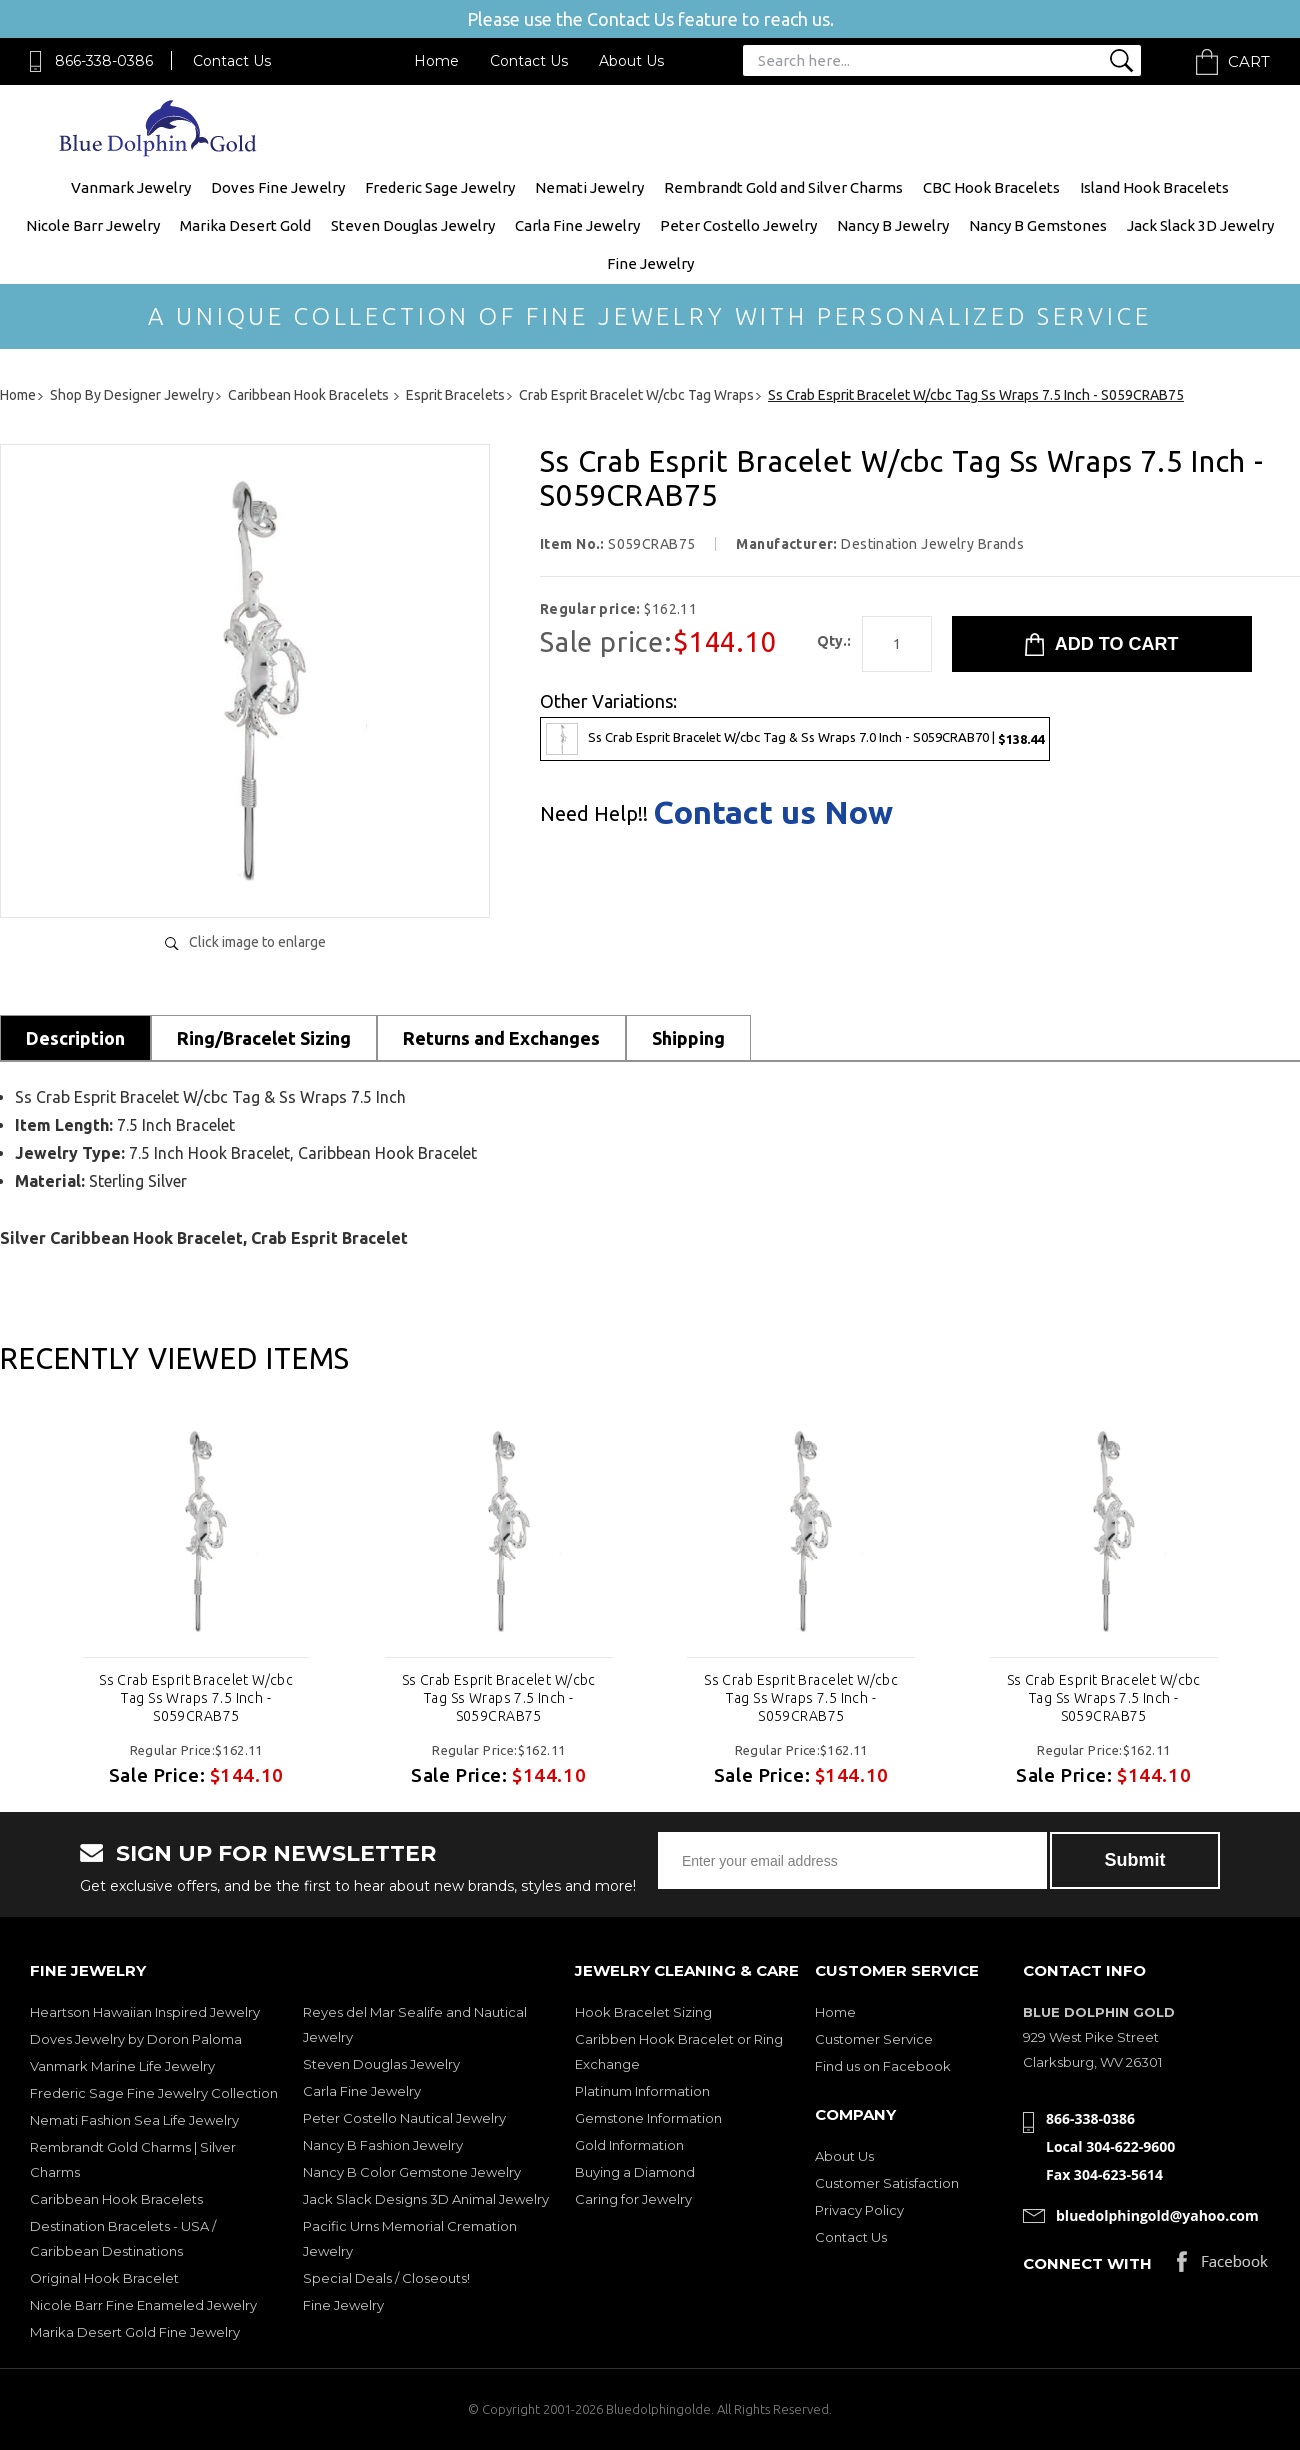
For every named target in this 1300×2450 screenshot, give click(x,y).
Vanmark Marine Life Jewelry (122, 2066)
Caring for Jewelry (633, 2199)
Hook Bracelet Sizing (643, 2012)
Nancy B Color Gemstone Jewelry (412, 2172)
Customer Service (874, 2039)
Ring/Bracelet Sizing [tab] (264, 1038)
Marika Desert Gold (245, 225)
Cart (1249, 61)
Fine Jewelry (650, 263)
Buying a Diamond (635, 2172)
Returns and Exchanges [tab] (501, 1038)
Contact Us (232, 61)
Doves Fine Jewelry (278, 187)
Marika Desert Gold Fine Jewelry (135, 2332)
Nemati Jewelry (589, 187)
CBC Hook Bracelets (991, 187)
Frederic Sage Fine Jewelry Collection (154, 2093)
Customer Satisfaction (887, 2183)
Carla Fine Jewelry (577, 225)
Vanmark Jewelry (131, 187)
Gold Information (629, 2145)
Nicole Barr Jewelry (93, 225)
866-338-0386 (104, 61)
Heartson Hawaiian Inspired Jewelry (145, 2012)
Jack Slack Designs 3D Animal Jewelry (426, 2199)
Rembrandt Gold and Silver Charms (783, 187)
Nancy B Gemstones (1038, 225)
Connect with (1087, 2263)
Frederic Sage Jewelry (440, 187)
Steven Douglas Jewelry (413, 225)
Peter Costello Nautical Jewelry (404, 2118)
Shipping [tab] (688, 1038)
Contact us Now (773, 812)
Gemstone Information (648, 2118)
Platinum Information (642, 2091)
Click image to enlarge (257, 942)
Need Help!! (594, 814)
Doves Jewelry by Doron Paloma (136, 2039)
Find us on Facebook (883, 2066)
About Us (631, 61)
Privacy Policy (859, 2210)
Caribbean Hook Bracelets (116, 2199)
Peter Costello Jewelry (738, 225)
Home (436, 61)
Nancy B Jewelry (893, 225)
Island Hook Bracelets (1154, 187)
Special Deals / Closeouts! (386, 2278)
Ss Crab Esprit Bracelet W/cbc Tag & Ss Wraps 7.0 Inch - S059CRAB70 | (795, 739)
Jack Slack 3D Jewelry (1200, 225)
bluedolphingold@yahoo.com (1157, 2215)
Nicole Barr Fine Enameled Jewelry (143, 2305)
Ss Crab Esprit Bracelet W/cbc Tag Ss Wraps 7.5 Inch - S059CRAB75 (196, 1698)
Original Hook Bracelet (104, 2278)
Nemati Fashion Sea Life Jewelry (134, 2120)
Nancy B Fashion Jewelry (383, 2145)
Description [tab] (75, 1038)
